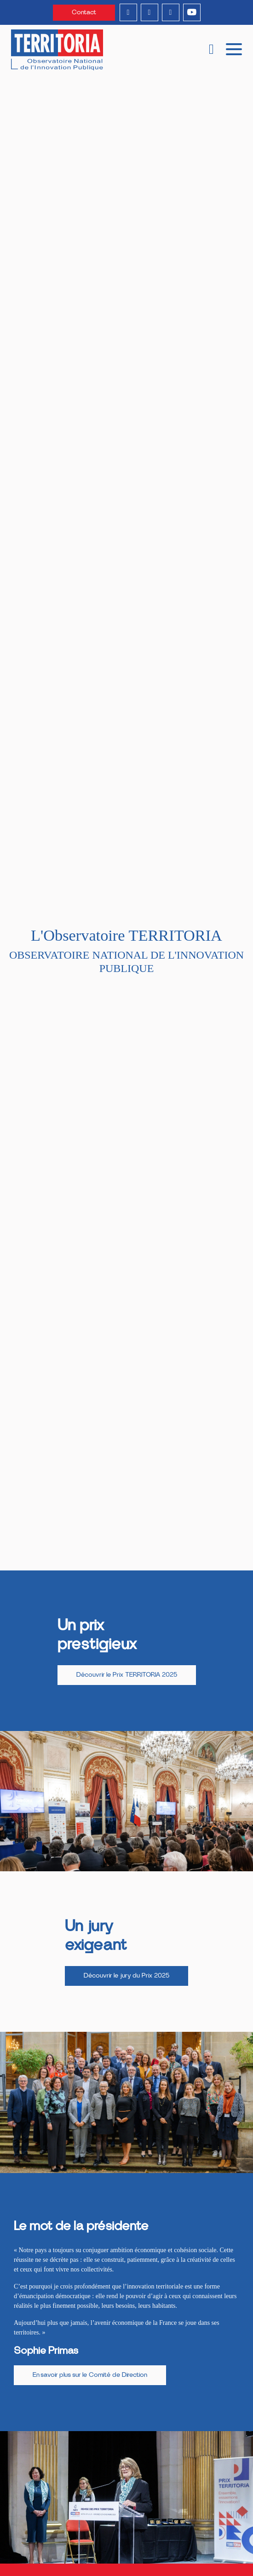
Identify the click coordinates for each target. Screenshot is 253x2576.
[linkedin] (128, 12)
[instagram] (149, 12)
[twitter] (170, 12)
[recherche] (211, 50)
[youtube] (192, 12)
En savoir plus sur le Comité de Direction (90, 2375)
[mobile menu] (234, 48)
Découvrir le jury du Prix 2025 (126, 1975)
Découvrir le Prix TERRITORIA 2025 (126, 1675)
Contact (84, 12)
